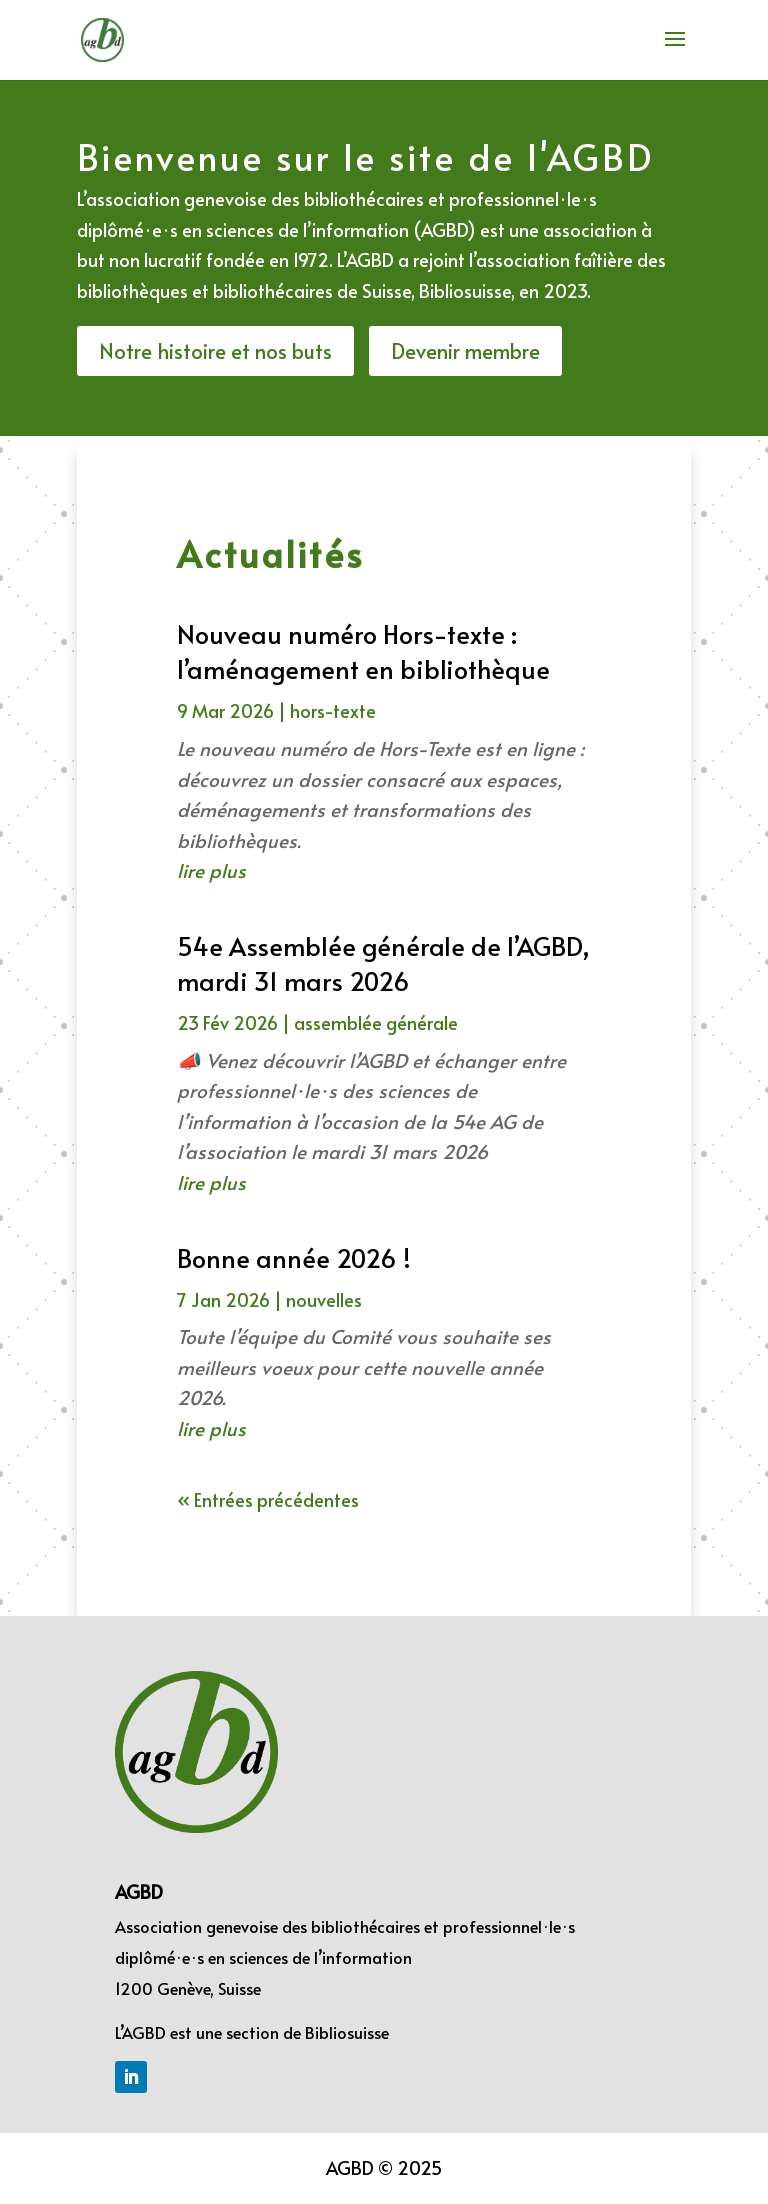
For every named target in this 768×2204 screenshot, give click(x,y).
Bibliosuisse (347, 2032)
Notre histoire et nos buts (215, 351)
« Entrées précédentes (268, 1499)
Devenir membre (465, 351)
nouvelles (324, 1299)
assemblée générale (376, 1022)
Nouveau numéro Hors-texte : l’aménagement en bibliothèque (363, 651)
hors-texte (333, 710)
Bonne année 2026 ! (294, 1257)
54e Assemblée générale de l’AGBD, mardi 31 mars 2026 (383, 963)
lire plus (211, 870)
